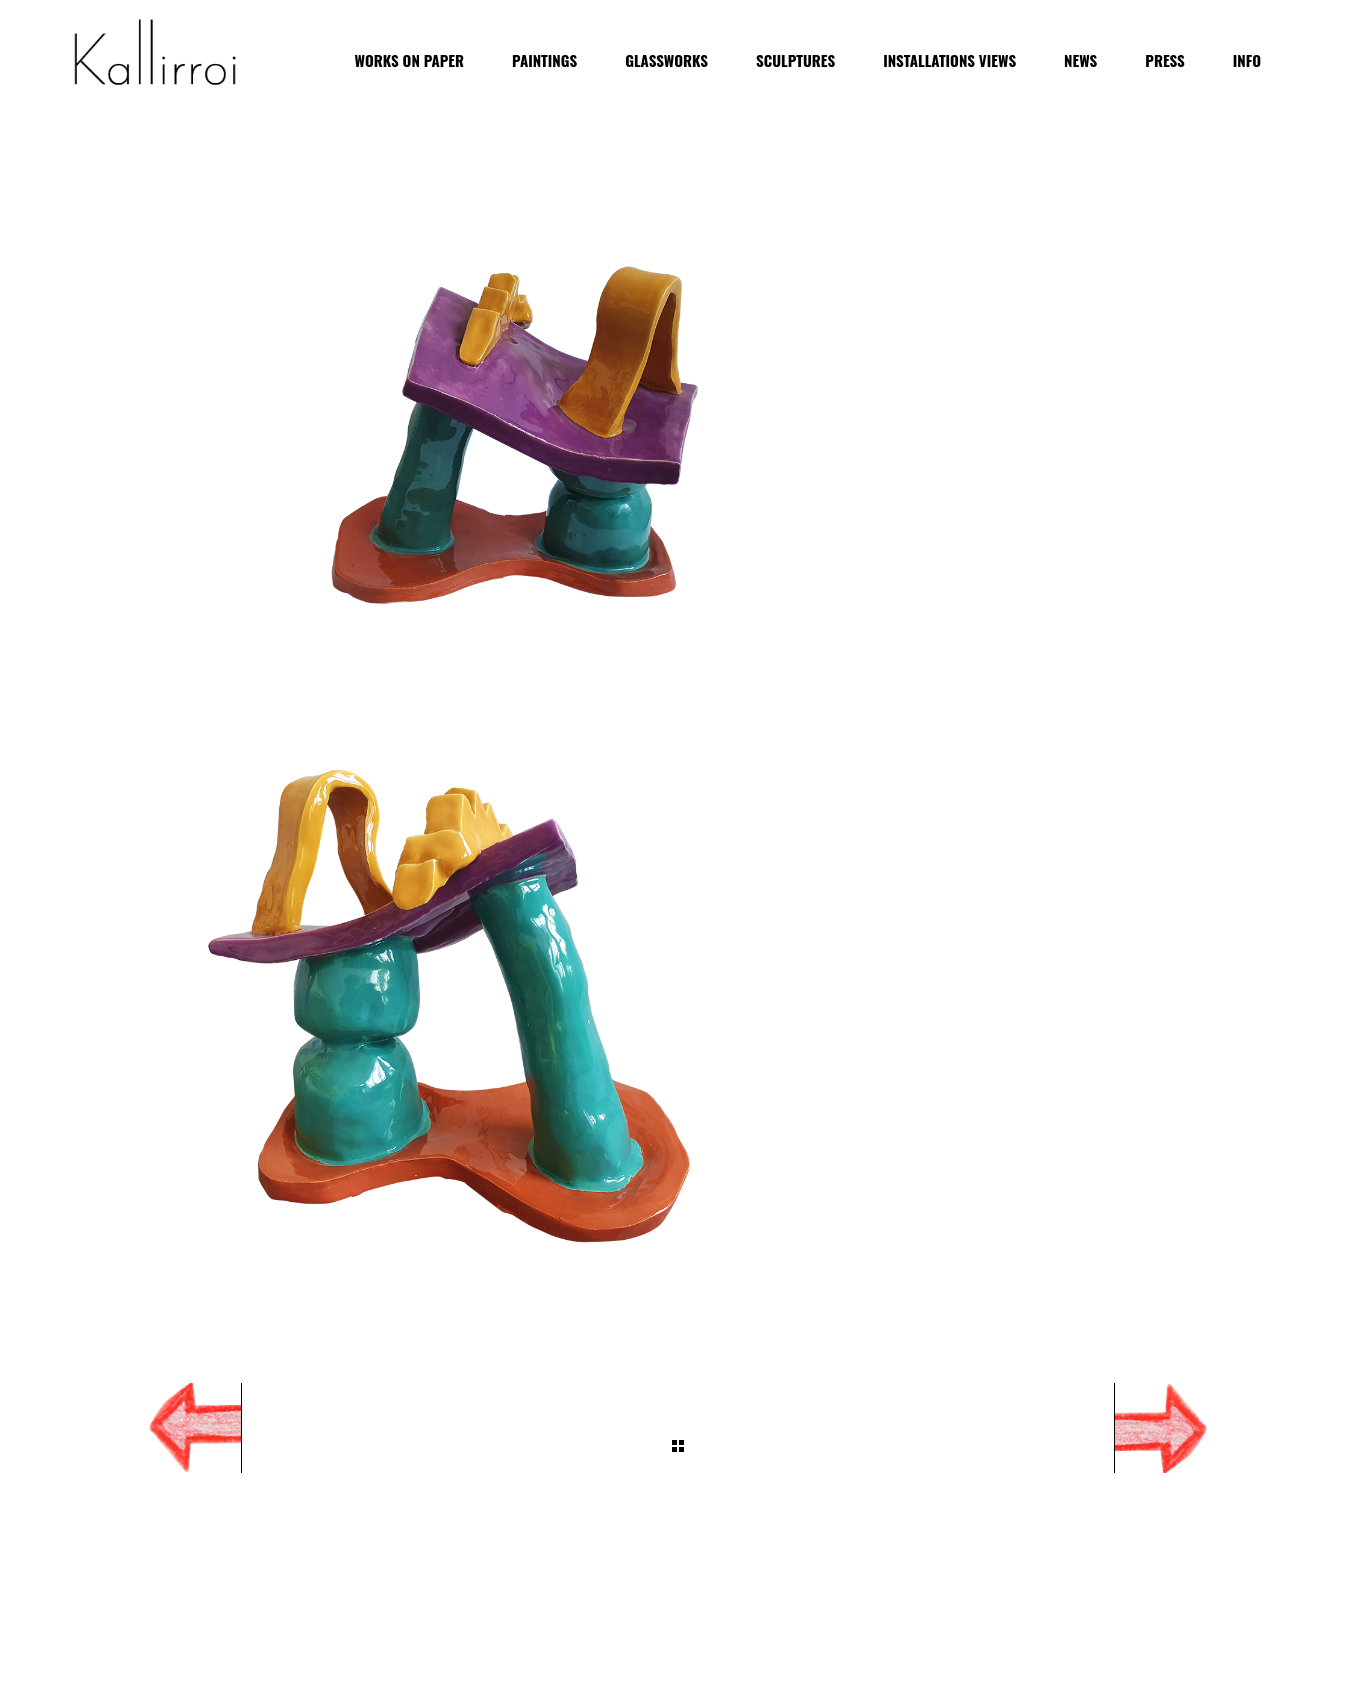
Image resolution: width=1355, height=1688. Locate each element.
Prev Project (173, 1428)
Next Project (1183, 1428)
